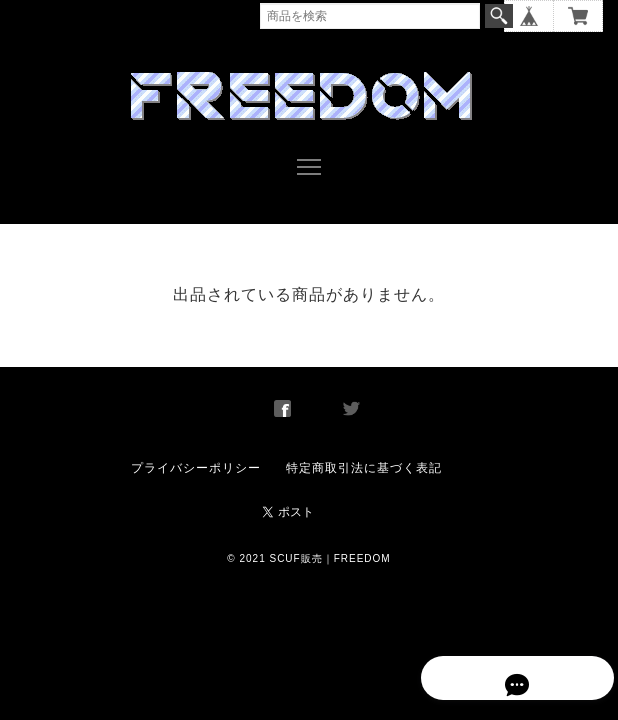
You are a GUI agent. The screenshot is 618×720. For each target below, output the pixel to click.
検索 (499, 16)
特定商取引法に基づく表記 (364, 455)
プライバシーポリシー (196, 455)
